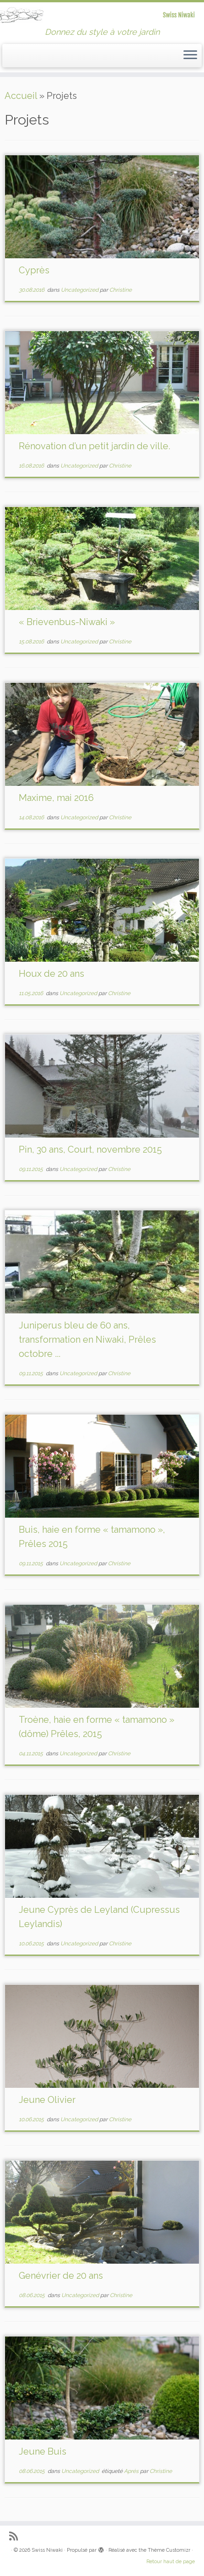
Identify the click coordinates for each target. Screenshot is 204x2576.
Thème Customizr (169, 2550)
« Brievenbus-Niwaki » (67, 621)
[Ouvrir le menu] (190, 56)
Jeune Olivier (47, 2099)
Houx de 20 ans (51, 973)
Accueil (21, 95)
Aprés (132, 2471)
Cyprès (34, 270)
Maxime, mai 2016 (56, 797)
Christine (120, 290)
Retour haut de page (170, 2562)
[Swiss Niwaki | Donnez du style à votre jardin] (102, 15)
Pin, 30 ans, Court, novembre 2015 (90, 1149)
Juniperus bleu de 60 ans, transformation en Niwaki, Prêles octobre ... (87, 1339)
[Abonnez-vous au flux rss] (15, 2536)
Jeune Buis (42, 2451)
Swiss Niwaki (47, 2550)
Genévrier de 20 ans (61, 2275)
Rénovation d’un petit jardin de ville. (94, 446)
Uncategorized (80, 290)
